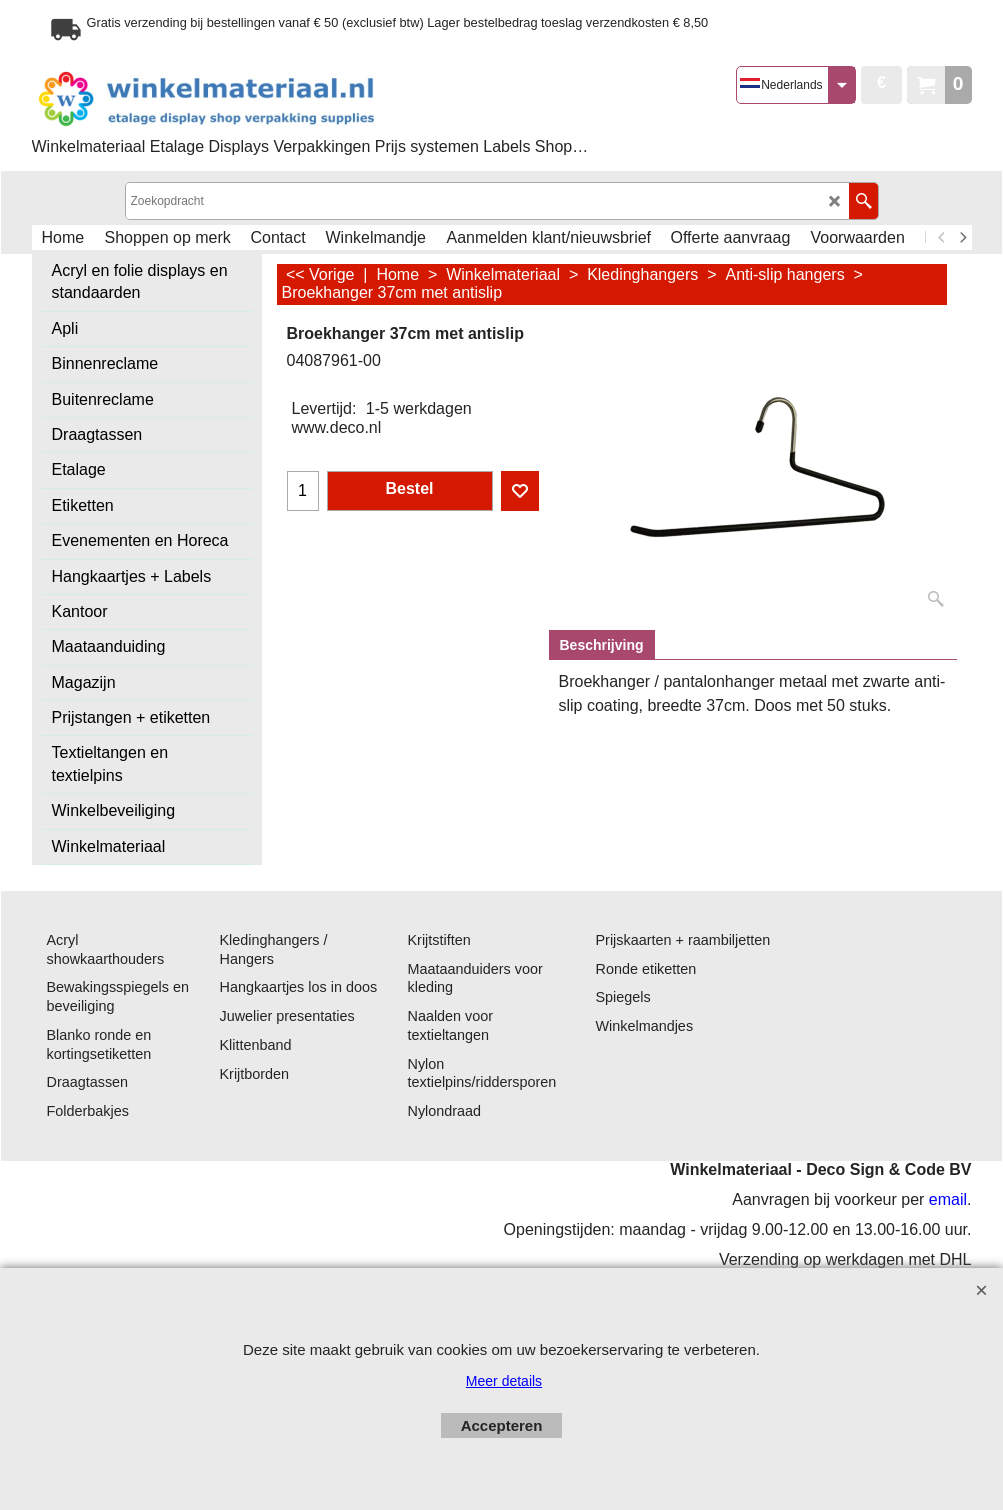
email (948, 1199)
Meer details (504, 1381)
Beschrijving (602, 645)
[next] (963, 238)
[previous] (943, 238)
